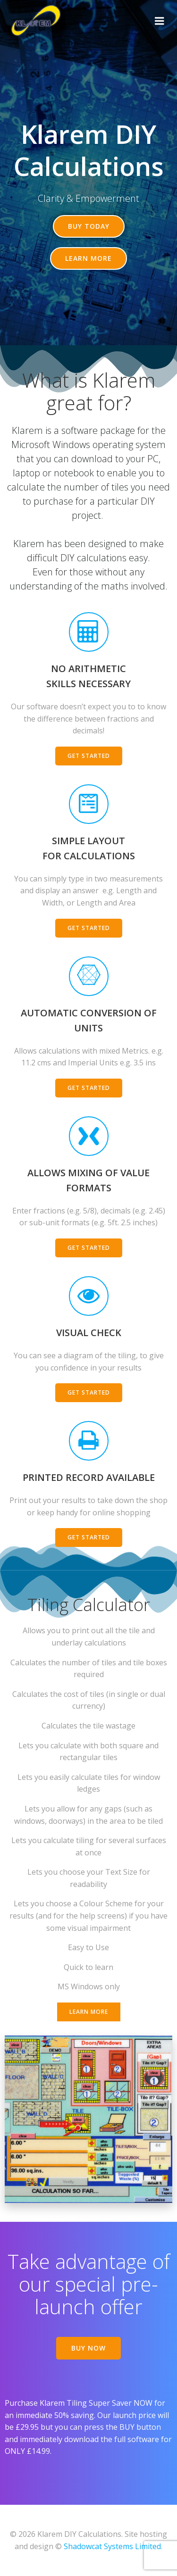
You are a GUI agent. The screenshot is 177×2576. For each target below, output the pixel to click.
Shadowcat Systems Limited (112, 2546)
